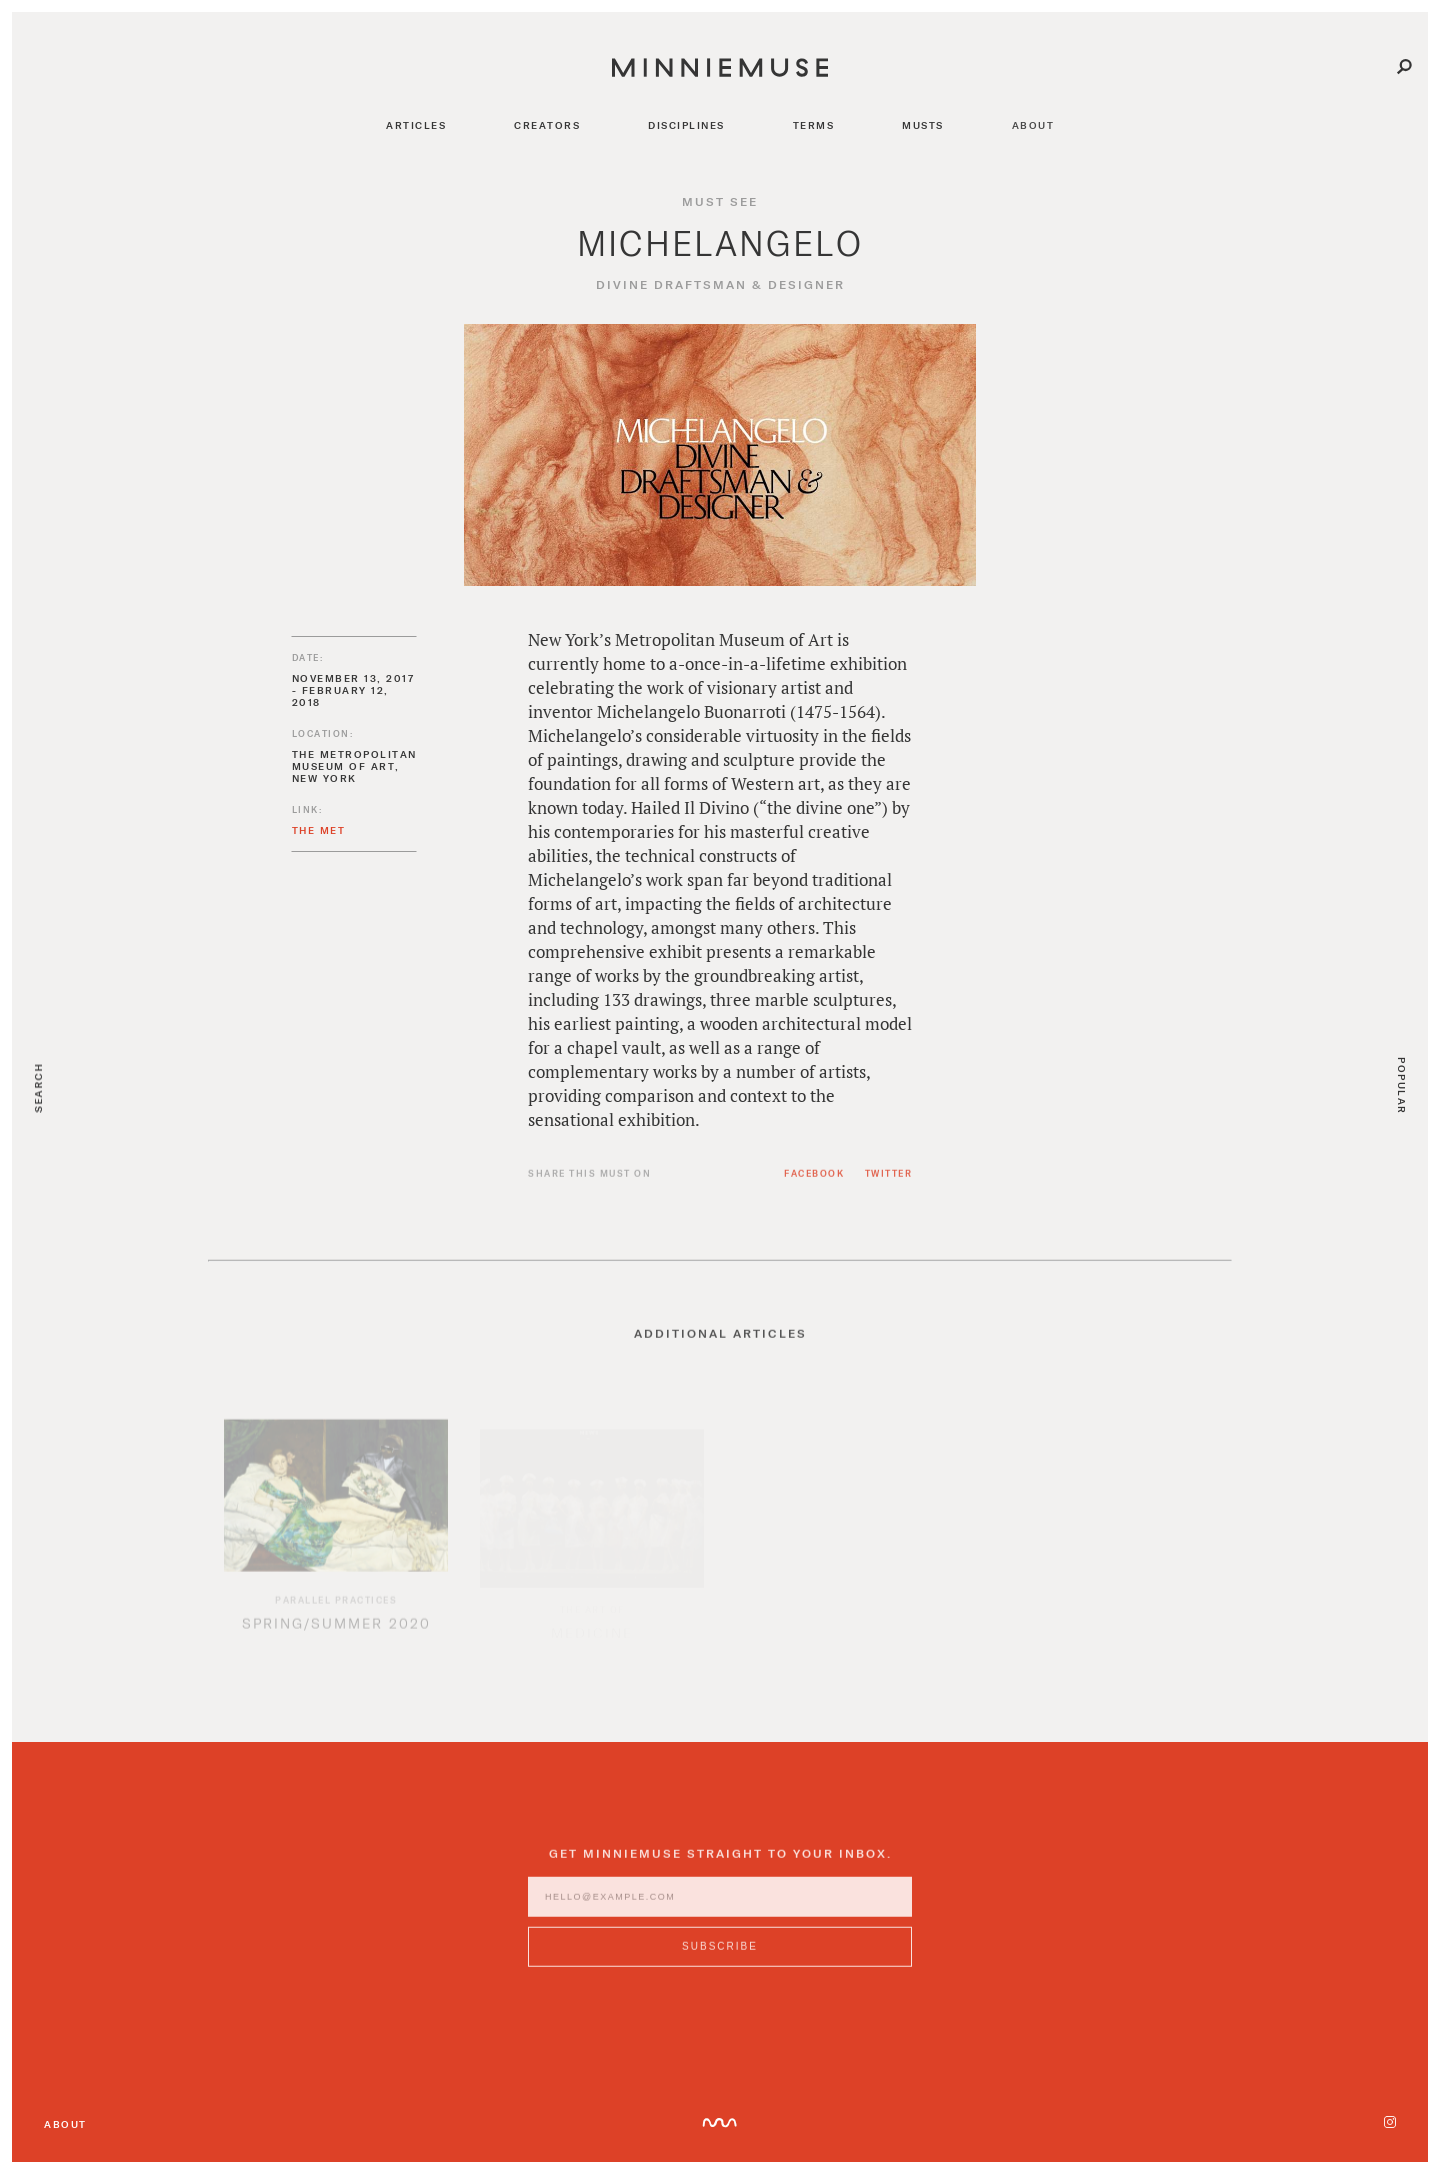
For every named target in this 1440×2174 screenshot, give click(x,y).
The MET (319, 830)
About (65, 2124)
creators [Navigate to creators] (547, 125)
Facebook (814, 1181)
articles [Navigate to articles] (416, 125)
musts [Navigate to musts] (923, 125)
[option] (336, 1535)
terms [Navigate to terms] (814, 125)
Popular (1402, 1086)
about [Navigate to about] (1033, 125)
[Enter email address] (720, 1905)
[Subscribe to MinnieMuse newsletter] (720, 1955)
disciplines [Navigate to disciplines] (686, 125)
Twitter (889, 1181)
